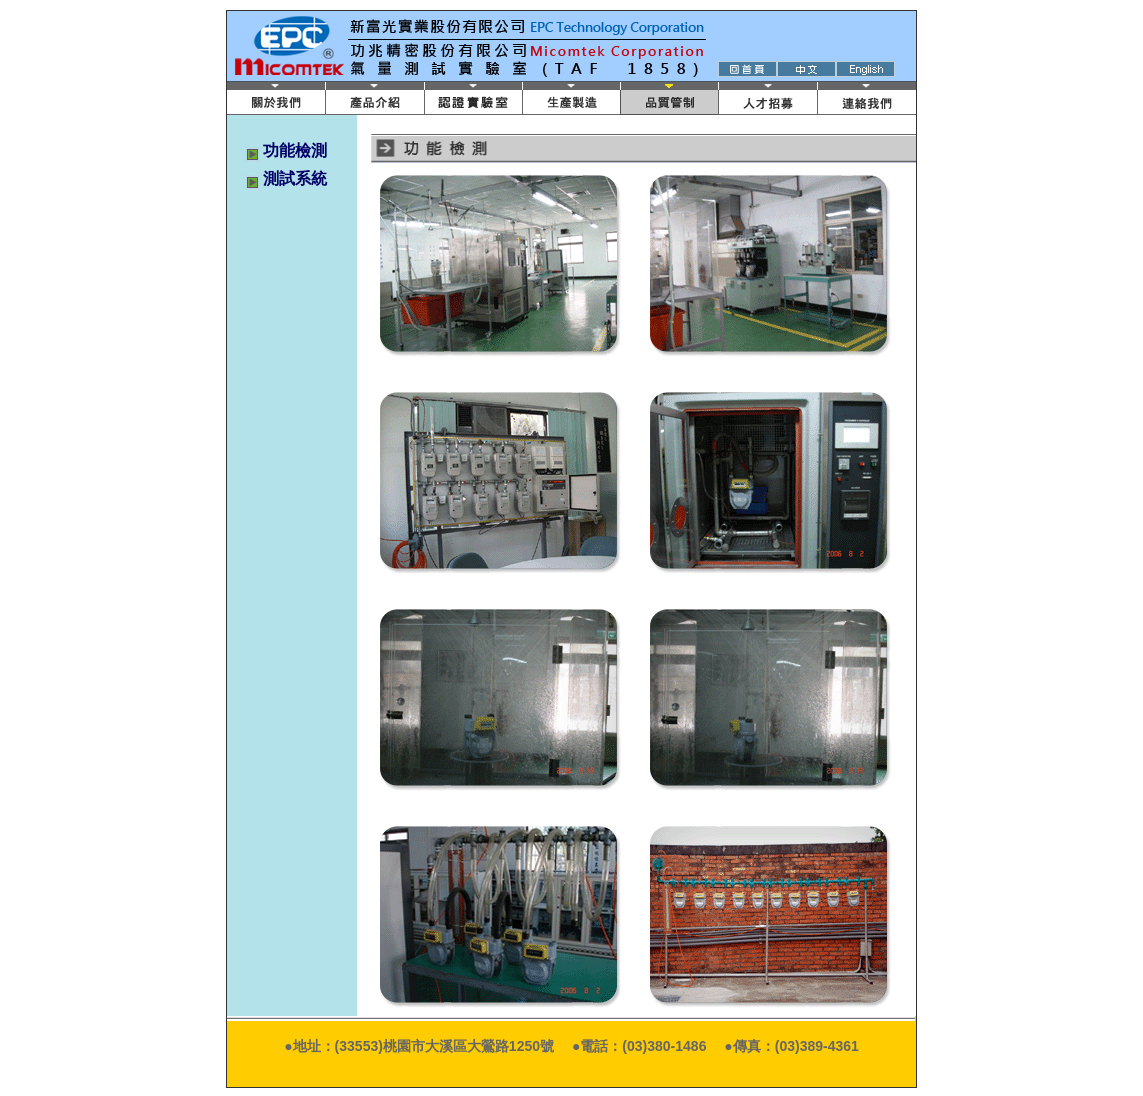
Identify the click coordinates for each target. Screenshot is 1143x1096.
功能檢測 (295, 150)
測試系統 (295, 178)
